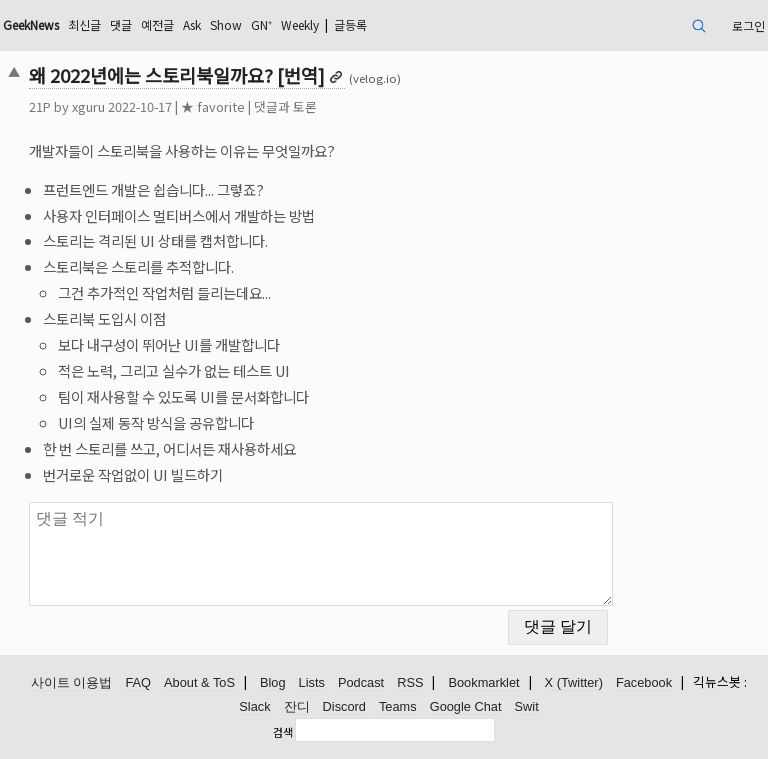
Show (226, 24)
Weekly (300, 24)
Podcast (361, 682)
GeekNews (31, 24)
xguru (88, 106)
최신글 (84, 24)
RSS (410, 682)
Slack (254, 706)
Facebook (644, 682)
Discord (344, 706)
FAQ (138, 682)
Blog (273, 682)
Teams (398, 706)
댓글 (121, 24)
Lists (312, 682)
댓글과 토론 (285, 106)
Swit (527, 706)
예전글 (157, 24)
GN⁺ (261, 24)
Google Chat (466, 706)
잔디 (297, 706)
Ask (192, 24)
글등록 (350, 24)
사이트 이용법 (72, 682)
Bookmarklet (483, 682)
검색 (283, 732)
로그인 (748, 25)
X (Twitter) (574, 682)
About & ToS (199, 682)
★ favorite (213, 106)
